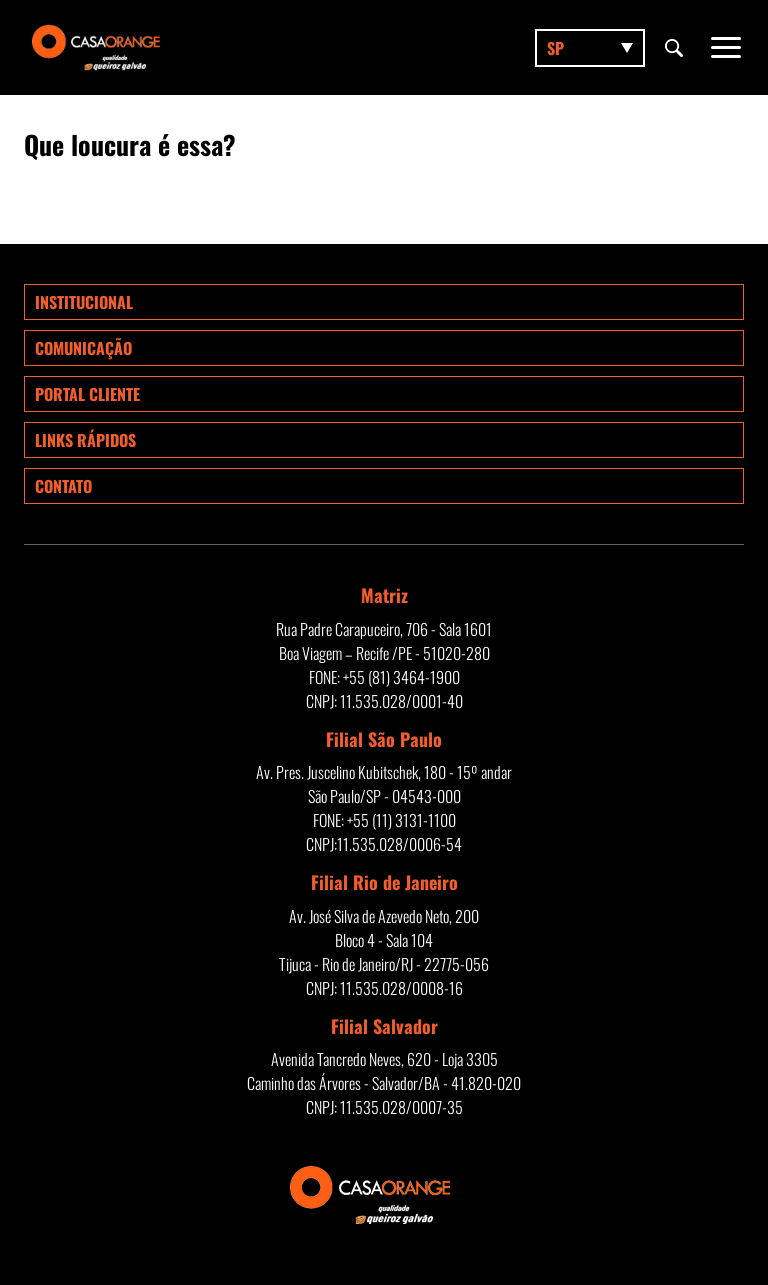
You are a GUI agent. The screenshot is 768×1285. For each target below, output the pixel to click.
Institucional (84, 302)
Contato (63, 486)
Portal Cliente (87, 394)
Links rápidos (85, 440)
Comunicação (83, 348)
